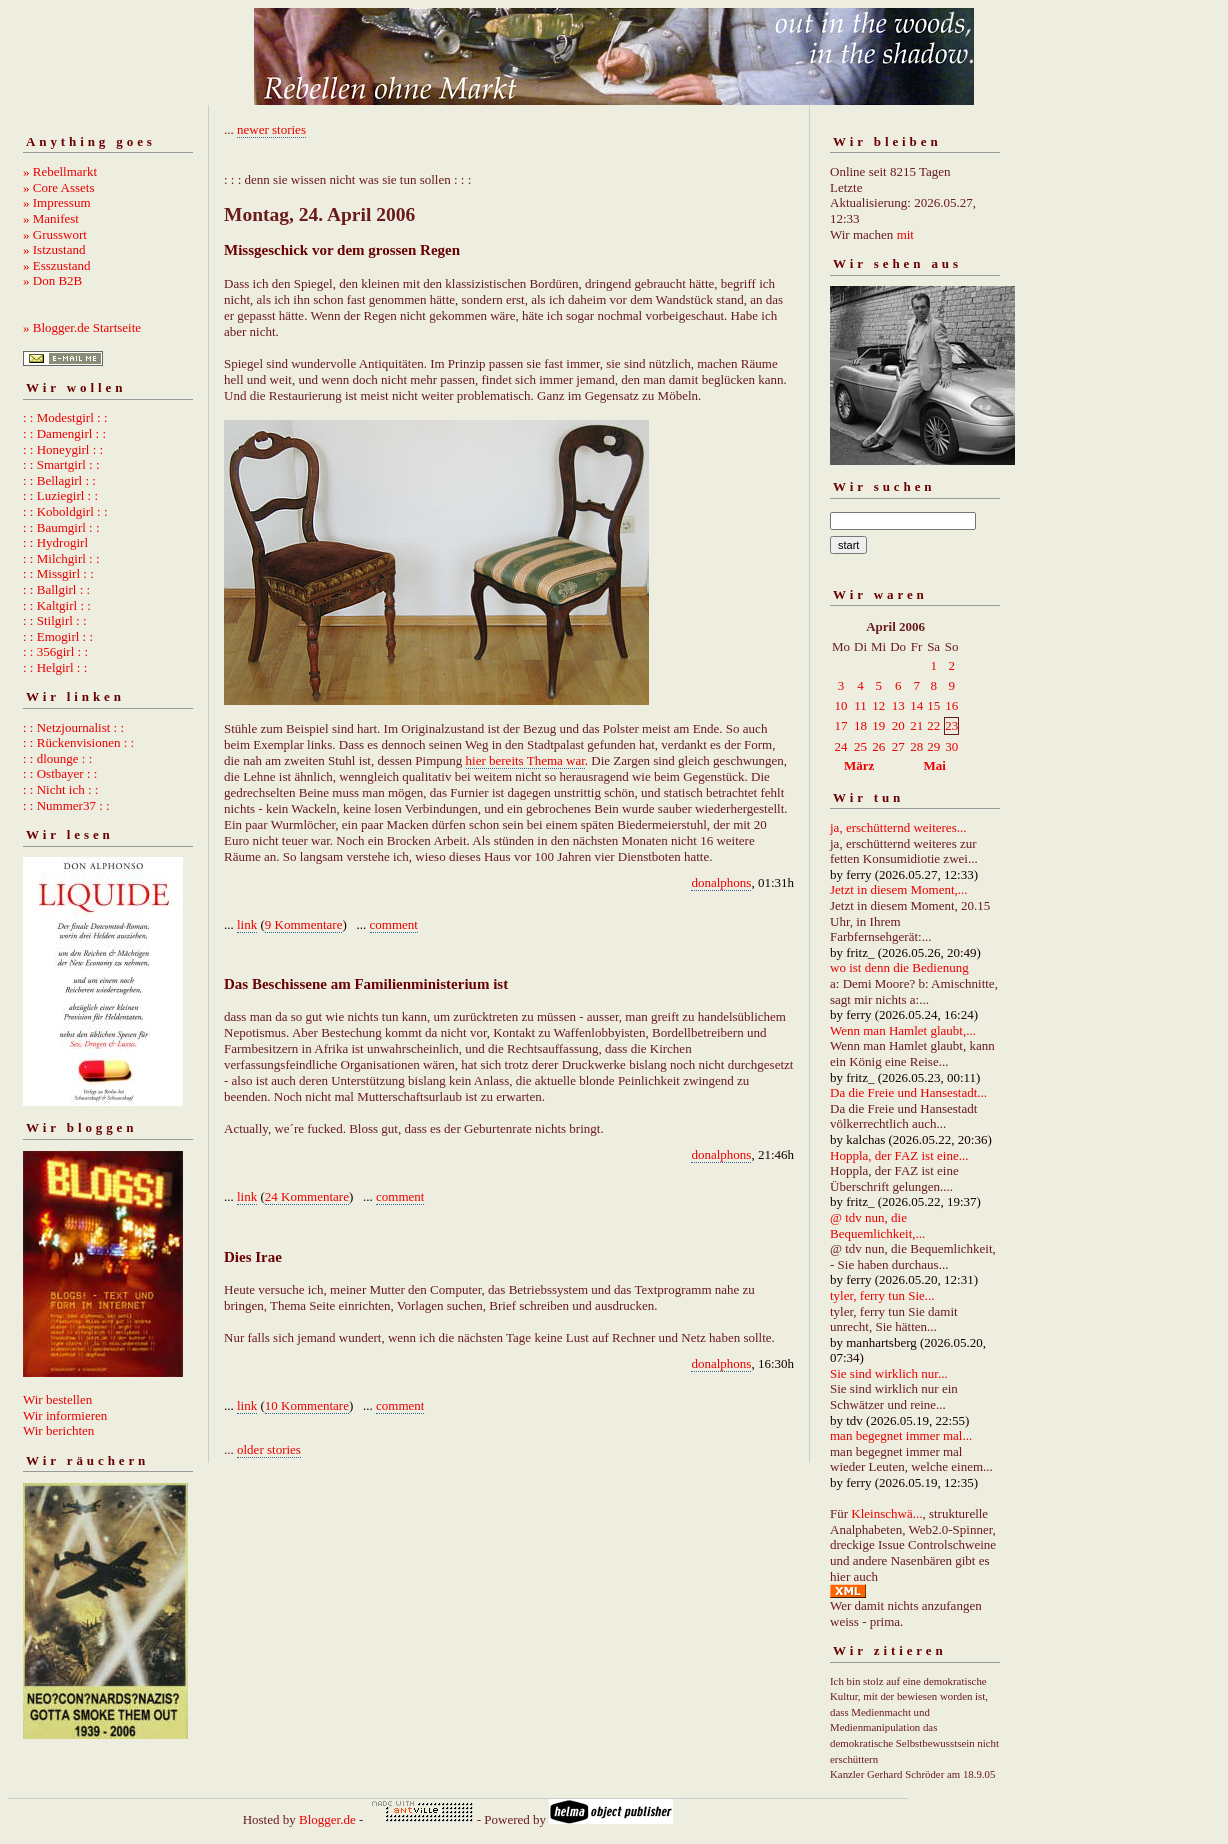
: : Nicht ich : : (60, 789)
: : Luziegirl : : (60, 495)
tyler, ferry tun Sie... (882, 1295)
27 (898, 746)
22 (933, 725)
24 (841, 746)
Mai (934, 765)
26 (878, 746)
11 (860, 705)
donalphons (721, 882)
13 (898, 705)
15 (933, 705)
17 (841, 725)
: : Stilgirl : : (55, 620)
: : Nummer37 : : (66, 805)
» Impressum (57, 202)
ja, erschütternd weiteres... (898, 827)
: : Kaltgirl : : (57, 605)
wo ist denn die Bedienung (899, 967)
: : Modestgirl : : (65, 417)
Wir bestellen (57, 1399)
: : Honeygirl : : (63, 449)
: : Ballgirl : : (56, 589)
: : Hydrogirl (55, 542)
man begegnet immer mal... (901, 1435)
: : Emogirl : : (58, 636)
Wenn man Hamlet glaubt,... (903, 1030)
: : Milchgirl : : (61, 558)
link (247, 924)
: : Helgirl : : (55, 667)
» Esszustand (57, 265)
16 (951, 705)
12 (878, 705)
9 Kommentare (304, 924)
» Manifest (51, 218)
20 (898, 725)
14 (916, 705)
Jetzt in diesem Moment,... (899, 889)
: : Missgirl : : (58, 573)
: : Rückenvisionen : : (78, 742)
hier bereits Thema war (525, 760)
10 (841, 705)
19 (878, 725)
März (859, 765)
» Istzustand (54, 249)
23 (951, 725)
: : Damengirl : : (64, 433)
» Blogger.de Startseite (82, 327)
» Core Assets (59, 187)
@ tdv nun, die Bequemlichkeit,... (877, 1225)
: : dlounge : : (57, 758)
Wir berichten (58, 1430)
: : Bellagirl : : (59, 480)
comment (394, 924)
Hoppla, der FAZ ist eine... (899, 1155)
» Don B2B (52, 280)
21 (916, 725)
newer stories (271, 129)
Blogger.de (327, 1819)
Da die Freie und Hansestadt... (908, 1092)
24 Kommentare (307, 1196)
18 (860, 725)
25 (860, 746)
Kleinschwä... (886, 1513)
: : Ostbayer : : (60, 773)
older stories (269, 1449)
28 (916, 746)
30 (951, 746)
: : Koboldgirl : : (65, 511)
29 (933, 746)
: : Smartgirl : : (61, 464)
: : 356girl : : (55, 651)
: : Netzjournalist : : (73, 727)
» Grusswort (55, 234)
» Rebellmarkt (60, 171)
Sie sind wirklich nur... (889, 1373)
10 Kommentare (307, 1405)
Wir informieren (65, 1415)
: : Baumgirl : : (61, 527)
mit (905, 234)
